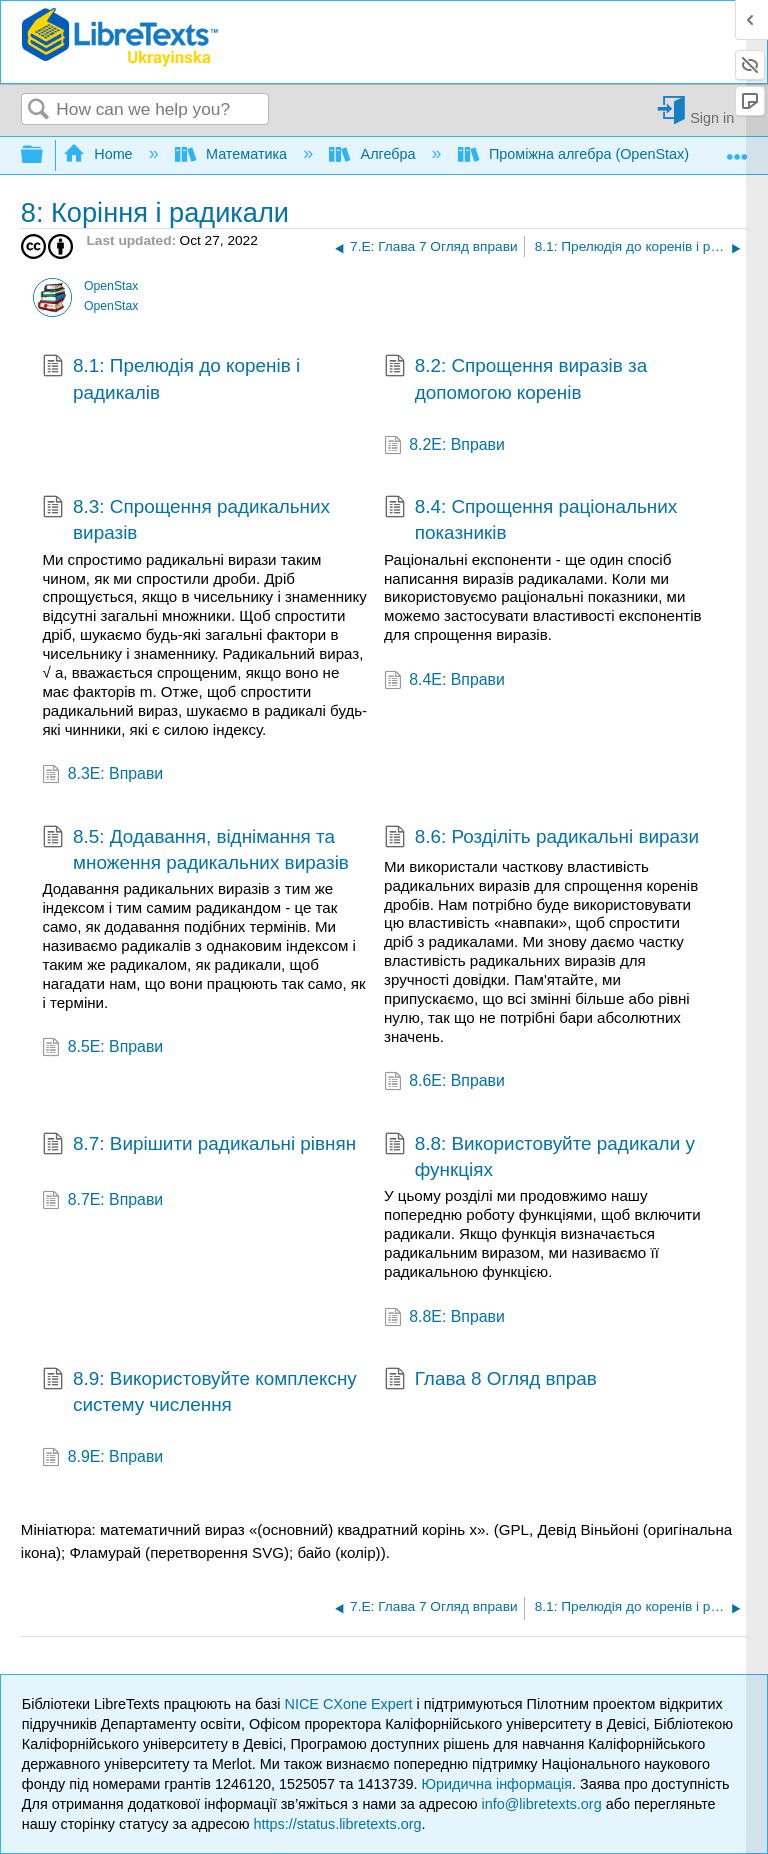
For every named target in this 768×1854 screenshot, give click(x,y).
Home (100, 154)
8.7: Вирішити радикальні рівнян (199, 1146)
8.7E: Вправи (102, 1201)
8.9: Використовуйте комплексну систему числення (199, 1392)
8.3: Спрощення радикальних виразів (186, 520)
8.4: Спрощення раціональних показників (530, 520)
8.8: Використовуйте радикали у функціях (539, 1157)
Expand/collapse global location (737, 149)
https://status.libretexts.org (338, 1824)
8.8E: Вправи (444, 1318)
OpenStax (111, 286)
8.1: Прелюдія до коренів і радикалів (171, 379)
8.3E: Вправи (102, 775)
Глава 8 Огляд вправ (490, 1381)
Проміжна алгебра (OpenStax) (575, 154)
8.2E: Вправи (444, 446)
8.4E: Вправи (444, 681)
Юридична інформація (496, 1784)
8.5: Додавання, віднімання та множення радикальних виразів (195, 850)
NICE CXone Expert (351, 1704)
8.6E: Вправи (444, 1082)
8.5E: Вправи (102, 1048)
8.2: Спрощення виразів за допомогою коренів (515, 379)
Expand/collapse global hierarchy (45, 155)
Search (39, 110)
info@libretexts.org (541, 1804)
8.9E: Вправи (102, 1458)
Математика (233, 154)
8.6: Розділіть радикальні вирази (541, 839)
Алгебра (374, 154)
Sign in (712, 117)
